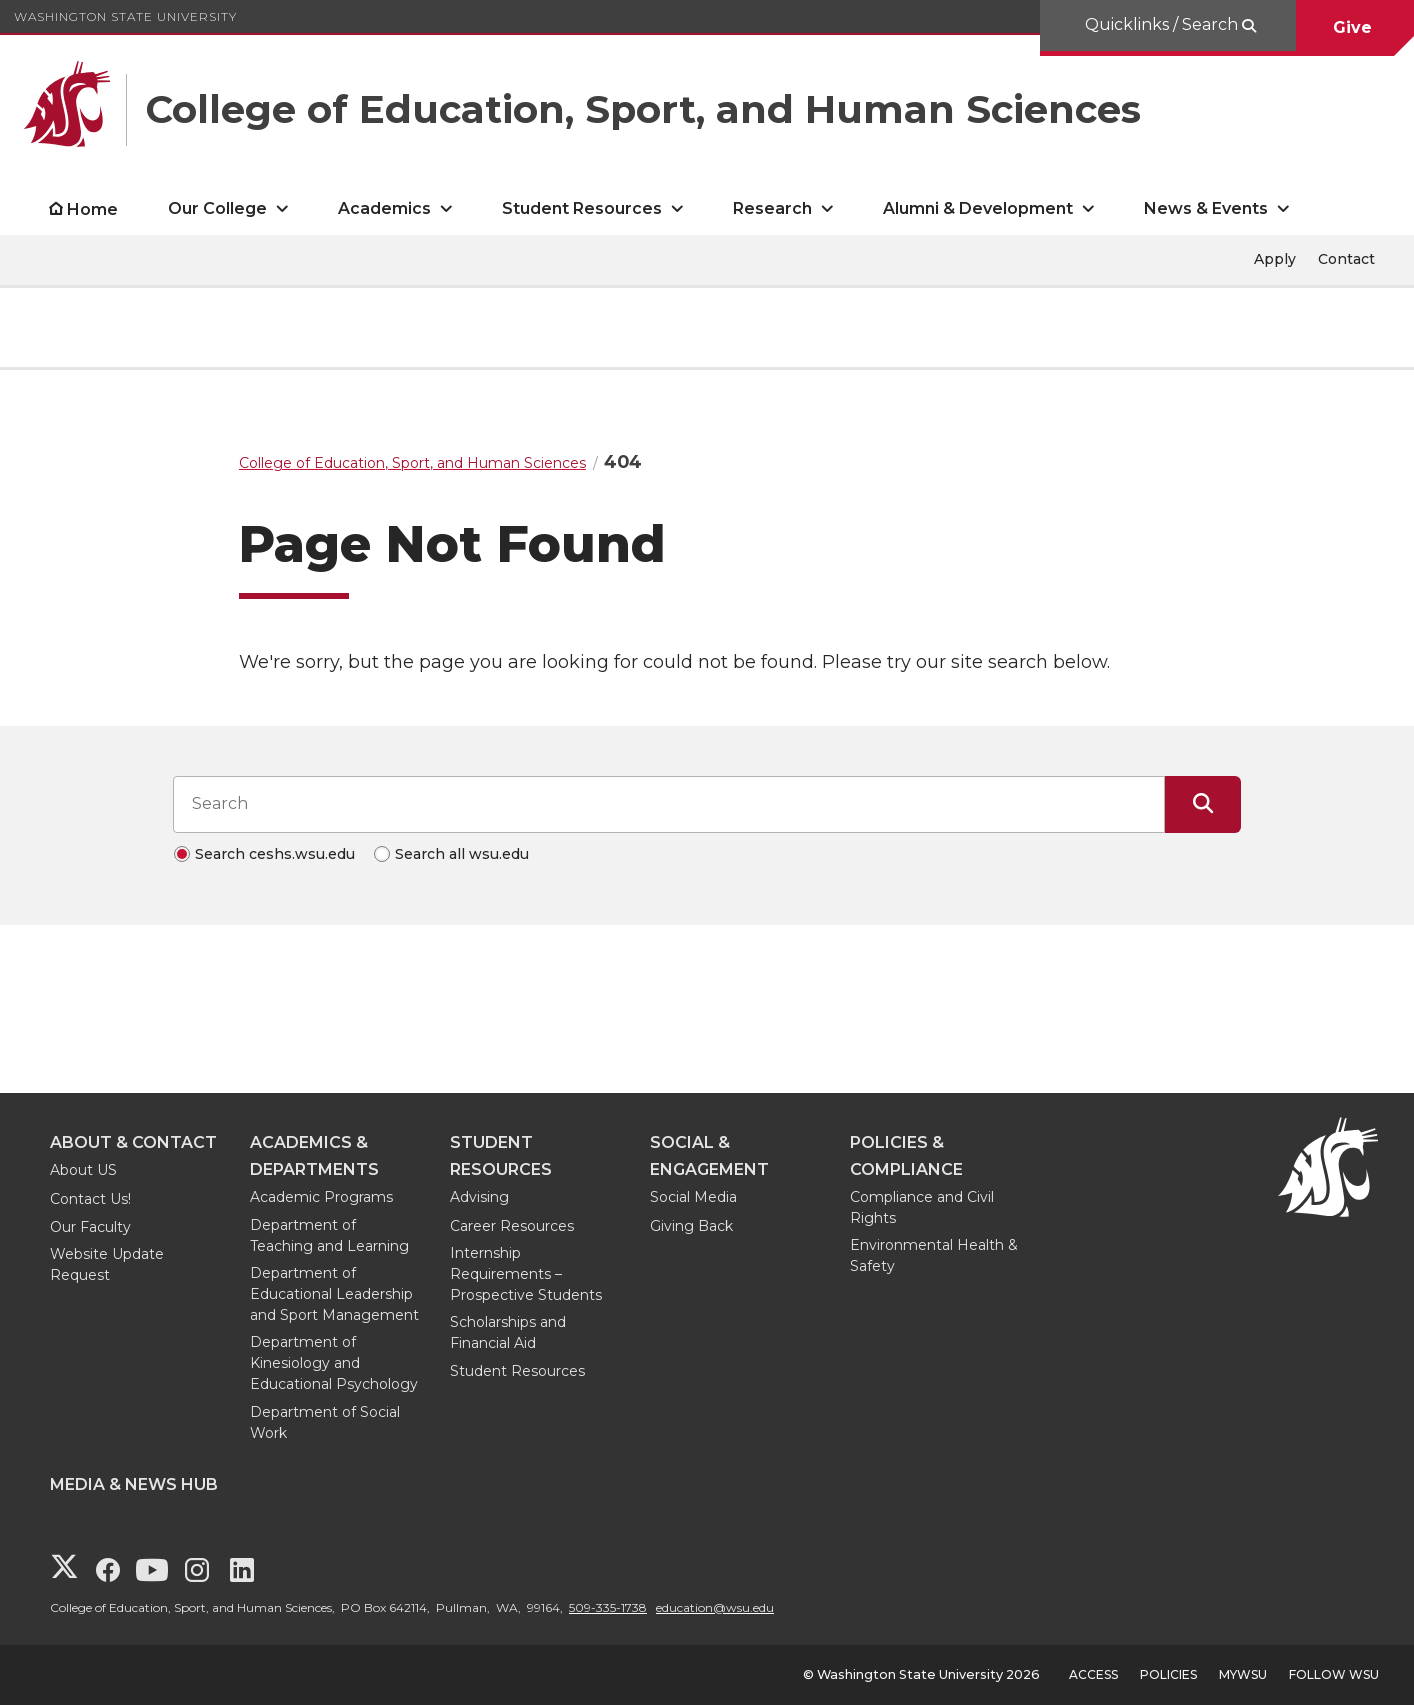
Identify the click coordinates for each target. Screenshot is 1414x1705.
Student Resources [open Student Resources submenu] (582, 208)
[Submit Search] (1203, 804)
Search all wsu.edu (462, 854)
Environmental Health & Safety (934, 1255)
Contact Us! (90, 1199)
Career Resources (512, 1226)
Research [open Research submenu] (772, 208)
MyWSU (1243, 1674)
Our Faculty (90, 1227)
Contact (1346, 259)
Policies (1168, 1674)
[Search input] (669, 804)
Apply (1275, 259)
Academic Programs (321, 1197)
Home (92, 209)
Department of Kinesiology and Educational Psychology (334, 1363)
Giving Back (691, 1226)
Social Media (693, 1197)
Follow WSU (1334, 1674)
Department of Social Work (325, 1422)
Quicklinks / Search (1163, 24)
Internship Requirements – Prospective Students (526, 1274)
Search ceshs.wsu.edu (275, 854)
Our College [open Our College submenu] (217, 208)
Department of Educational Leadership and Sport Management (334, 1294)
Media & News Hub (134, 1484)
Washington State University (125, 16)
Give (1355, 27)
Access (1093, 1674)
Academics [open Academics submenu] (384, 208)
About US (83, 1170)
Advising (479, 1197)
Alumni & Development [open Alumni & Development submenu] (978, 208)
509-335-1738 (608, 1607)
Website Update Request (107, 1264)
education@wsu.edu (715, 1607)
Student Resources (517, 1371)
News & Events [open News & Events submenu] (1206, 208)
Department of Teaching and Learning (329, 1235)
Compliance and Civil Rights (922, 1207)
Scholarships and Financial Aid (508, 1332)
